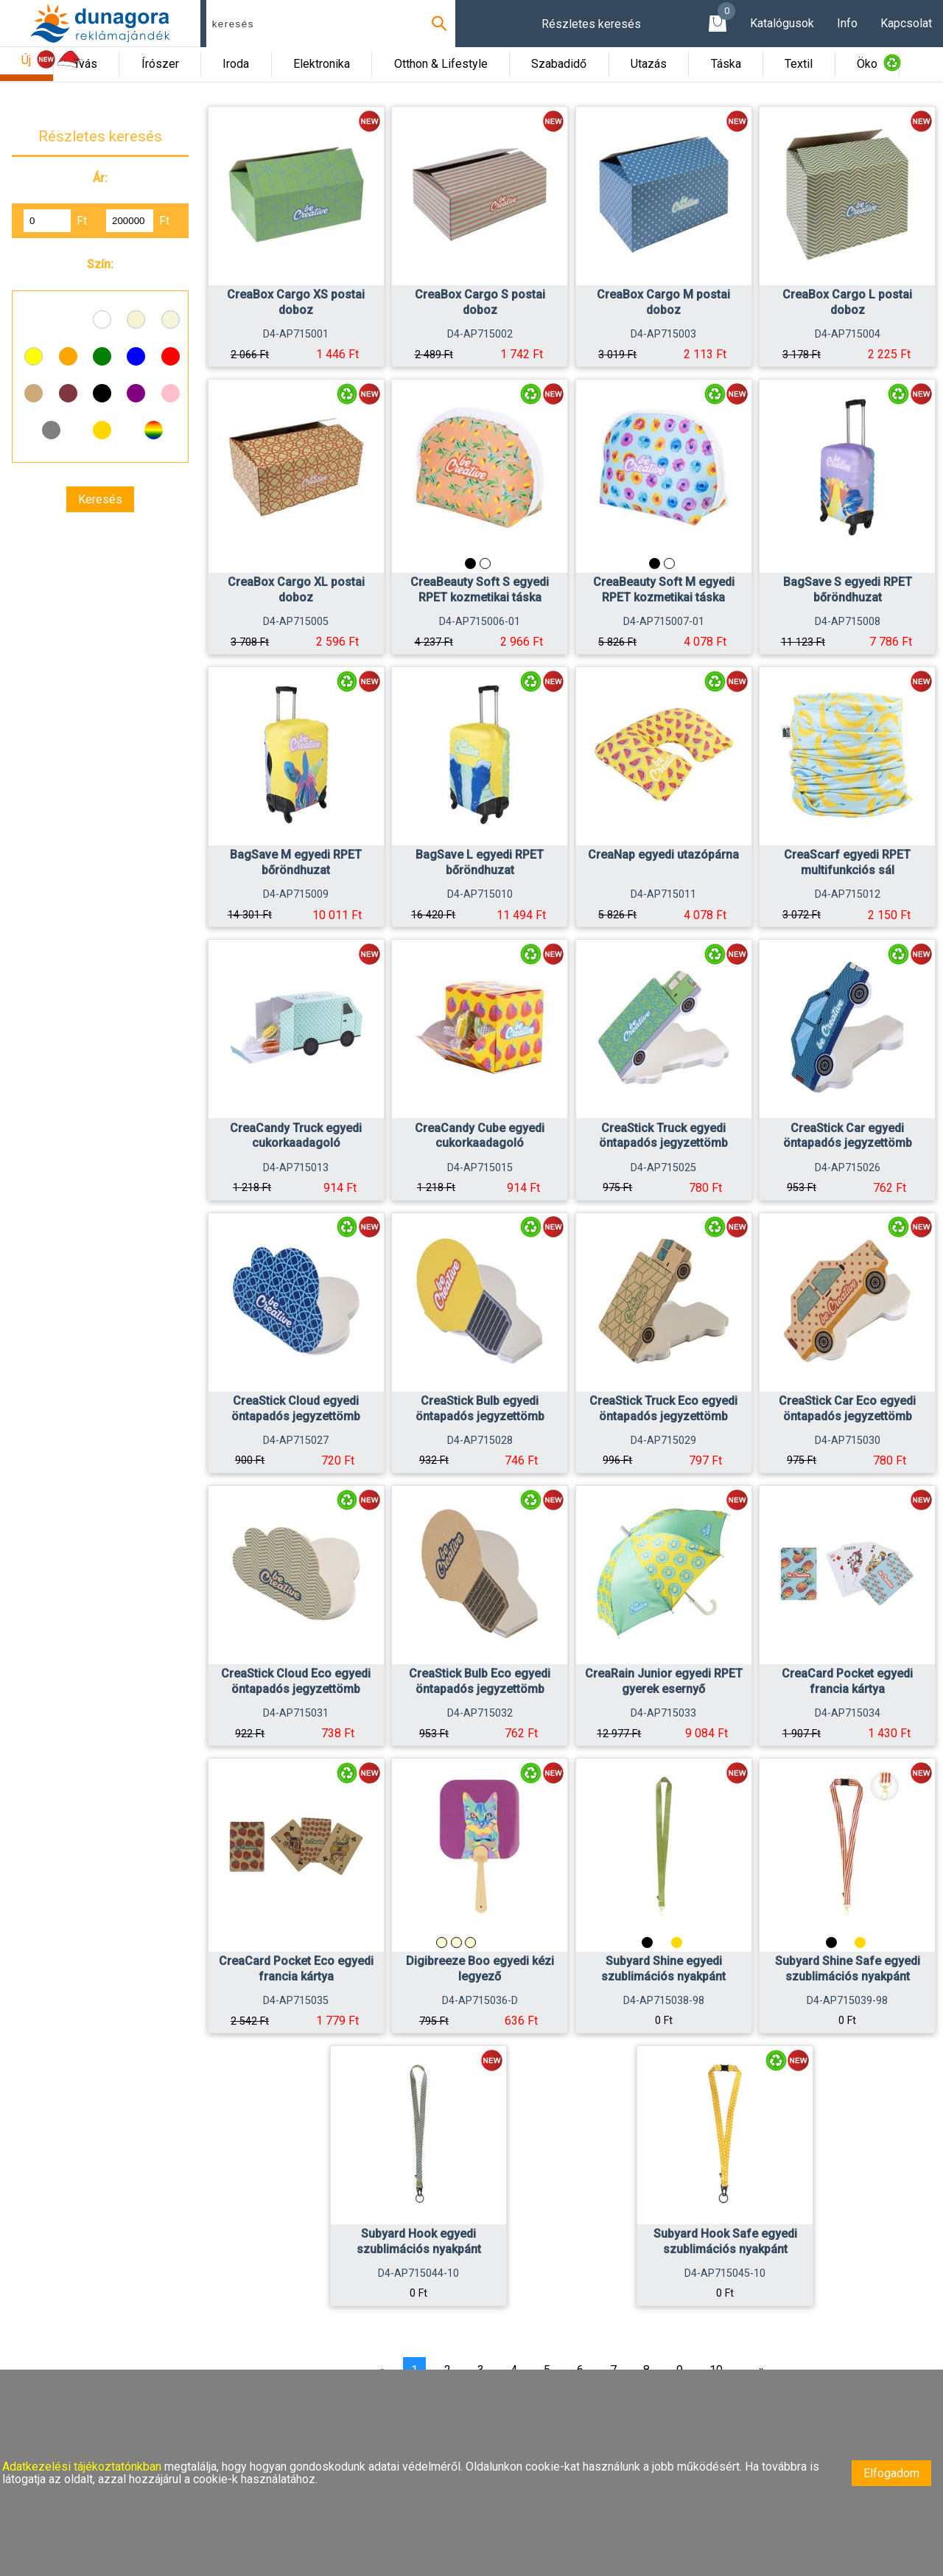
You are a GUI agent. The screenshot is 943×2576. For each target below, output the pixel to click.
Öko (867, 64)
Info (847, 23)
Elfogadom (891, 2473)
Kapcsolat (906, 23)
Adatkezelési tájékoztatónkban (83, 2467)
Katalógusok (782, 23)
